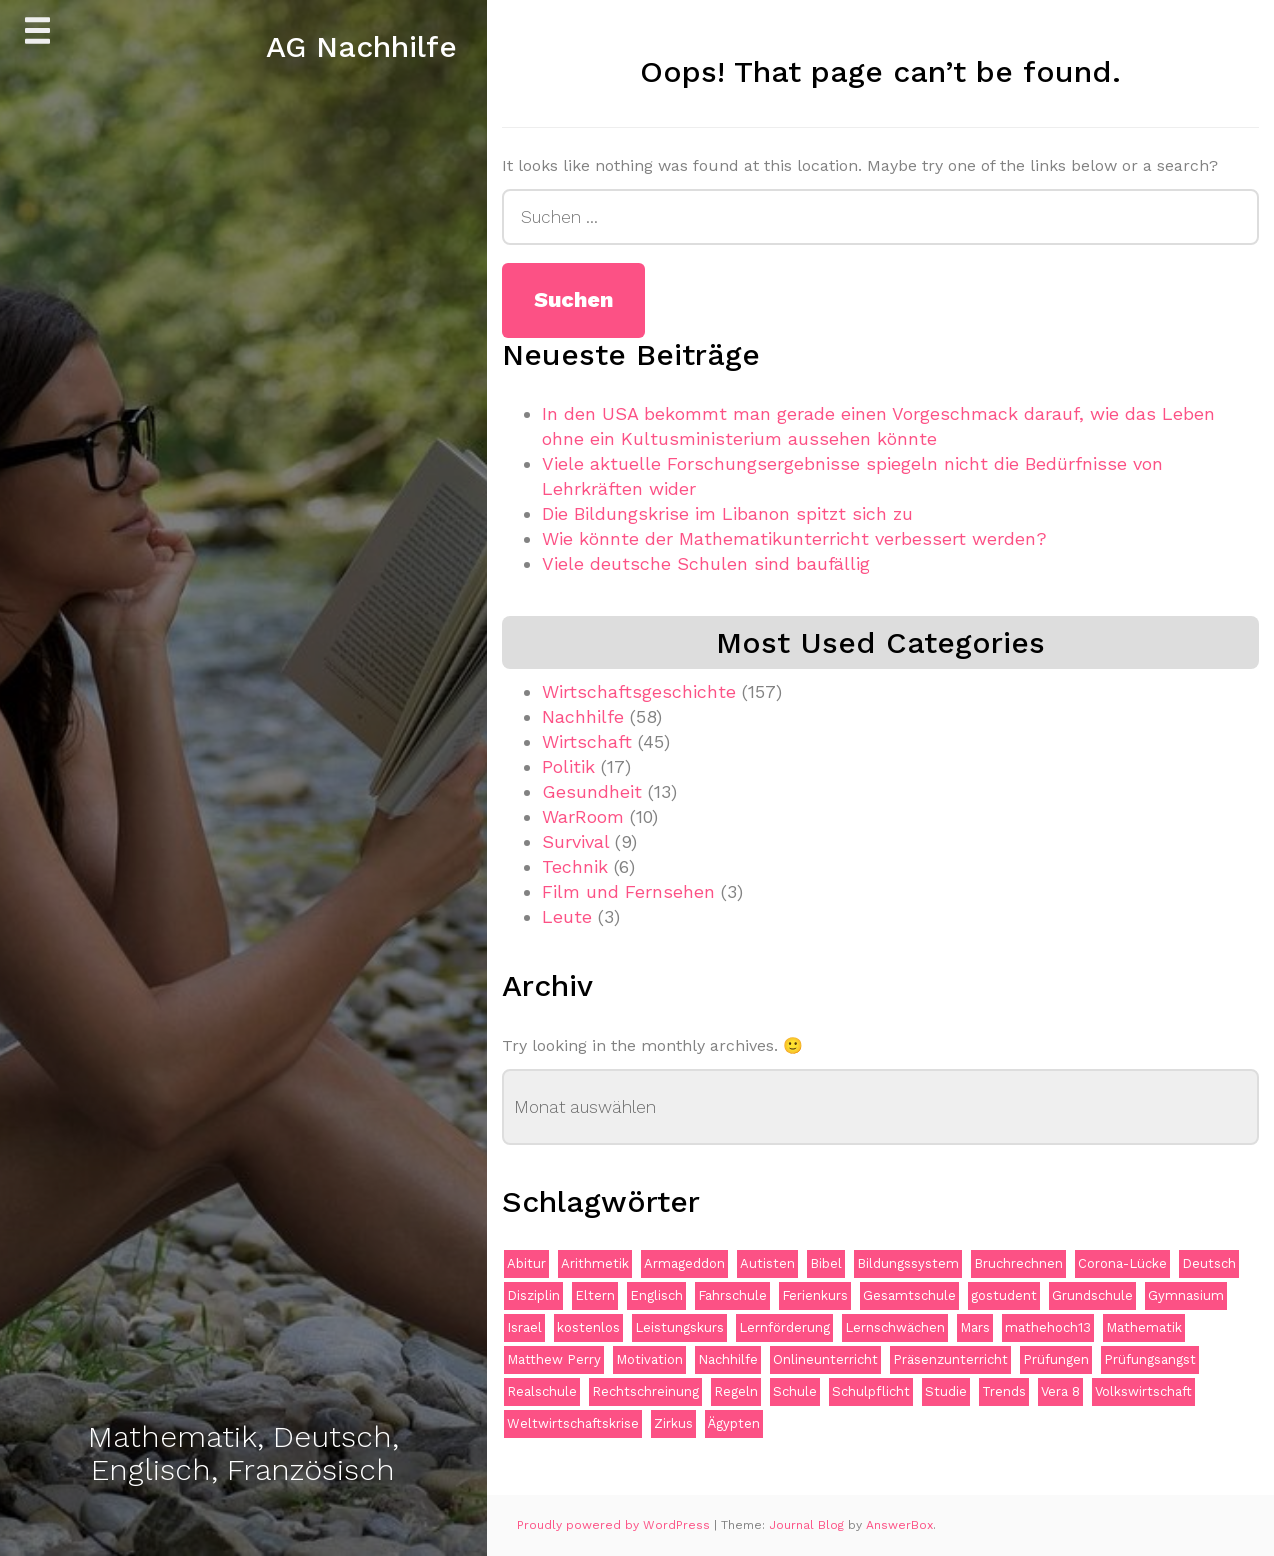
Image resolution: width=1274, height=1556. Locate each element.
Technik (575, 866)
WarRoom (583, 816)
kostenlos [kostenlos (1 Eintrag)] (588, 1327)
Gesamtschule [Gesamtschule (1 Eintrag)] (909, 1295)
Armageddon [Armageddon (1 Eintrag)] (684, 1263)
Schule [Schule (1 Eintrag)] (795, 1391)
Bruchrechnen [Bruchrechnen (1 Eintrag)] (1018, 1263)
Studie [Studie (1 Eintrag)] (946, 1391)
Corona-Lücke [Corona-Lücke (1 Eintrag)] (1122, 1263)
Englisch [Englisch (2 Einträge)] (656, 1295)
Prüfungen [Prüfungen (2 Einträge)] (1056, 1359)
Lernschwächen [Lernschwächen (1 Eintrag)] (895, 1327)
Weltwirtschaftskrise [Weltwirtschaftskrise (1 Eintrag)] (573, 1423)
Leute (567, 916)
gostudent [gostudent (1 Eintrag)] (1004, 1295)
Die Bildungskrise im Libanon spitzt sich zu (727, 513)
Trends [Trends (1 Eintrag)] (1004, 1391)
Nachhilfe (583, 716)
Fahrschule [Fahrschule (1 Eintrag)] (732, 1295)
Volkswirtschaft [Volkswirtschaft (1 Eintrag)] (1143, 1391)
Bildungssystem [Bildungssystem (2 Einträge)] (908, 1263)
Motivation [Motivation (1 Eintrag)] (649, 1359)
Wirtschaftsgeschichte (639, 691)
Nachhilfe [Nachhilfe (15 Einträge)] (728, 1359)
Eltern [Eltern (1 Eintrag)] (595, 1295)
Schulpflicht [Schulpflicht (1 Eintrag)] (871, 1391)
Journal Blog (808, 1525)
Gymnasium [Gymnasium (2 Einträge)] (1186, 1295)
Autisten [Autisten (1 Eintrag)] (767, 1263)
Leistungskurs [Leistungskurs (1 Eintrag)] (679, 1327)
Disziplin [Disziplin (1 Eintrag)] (533, 1295)
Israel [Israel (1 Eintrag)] (524, 1327)
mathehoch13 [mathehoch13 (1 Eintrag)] (1048, 1327)
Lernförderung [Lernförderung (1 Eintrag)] (784, 1327)
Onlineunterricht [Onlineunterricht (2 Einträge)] (825, 1359)
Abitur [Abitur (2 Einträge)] (526, 1263)
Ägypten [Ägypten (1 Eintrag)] (734, 1423)
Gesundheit (592, 791)
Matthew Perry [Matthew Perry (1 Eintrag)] (554, 1359)
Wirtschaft (587, 741)
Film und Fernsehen (628, 891)
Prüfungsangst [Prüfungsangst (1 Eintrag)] (1150, 1359)
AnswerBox (899, 1525)
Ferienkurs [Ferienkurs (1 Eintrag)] (815, 1295)
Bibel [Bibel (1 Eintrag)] (826, 1263)
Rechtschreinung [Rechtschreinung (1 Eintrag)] (645, 1391)
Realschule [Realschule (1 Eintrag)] (542, 1391)
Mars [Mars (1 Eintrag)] (975, 1327)
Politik (568, 766)
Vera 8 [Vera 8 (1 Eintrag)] (1060, 1391)
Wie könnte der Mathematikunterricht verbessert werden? (794, 538)
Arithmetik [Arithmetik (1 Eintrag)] (595, 1263)
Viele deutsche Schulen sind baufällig (706, 563)
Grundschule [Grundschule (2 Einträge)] (1092, 1295)
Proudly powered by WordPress (615, 1525)
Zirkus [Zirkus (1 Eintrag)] (673, 1423)
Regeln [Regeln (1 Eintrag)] (736, 1391)
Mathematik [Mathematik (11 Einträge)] (1144, 1327)
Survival (575, 841)
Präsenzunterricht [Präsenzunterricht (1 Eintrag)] (950, 1359)
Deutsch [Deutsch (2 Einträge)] (1209, 1263)
